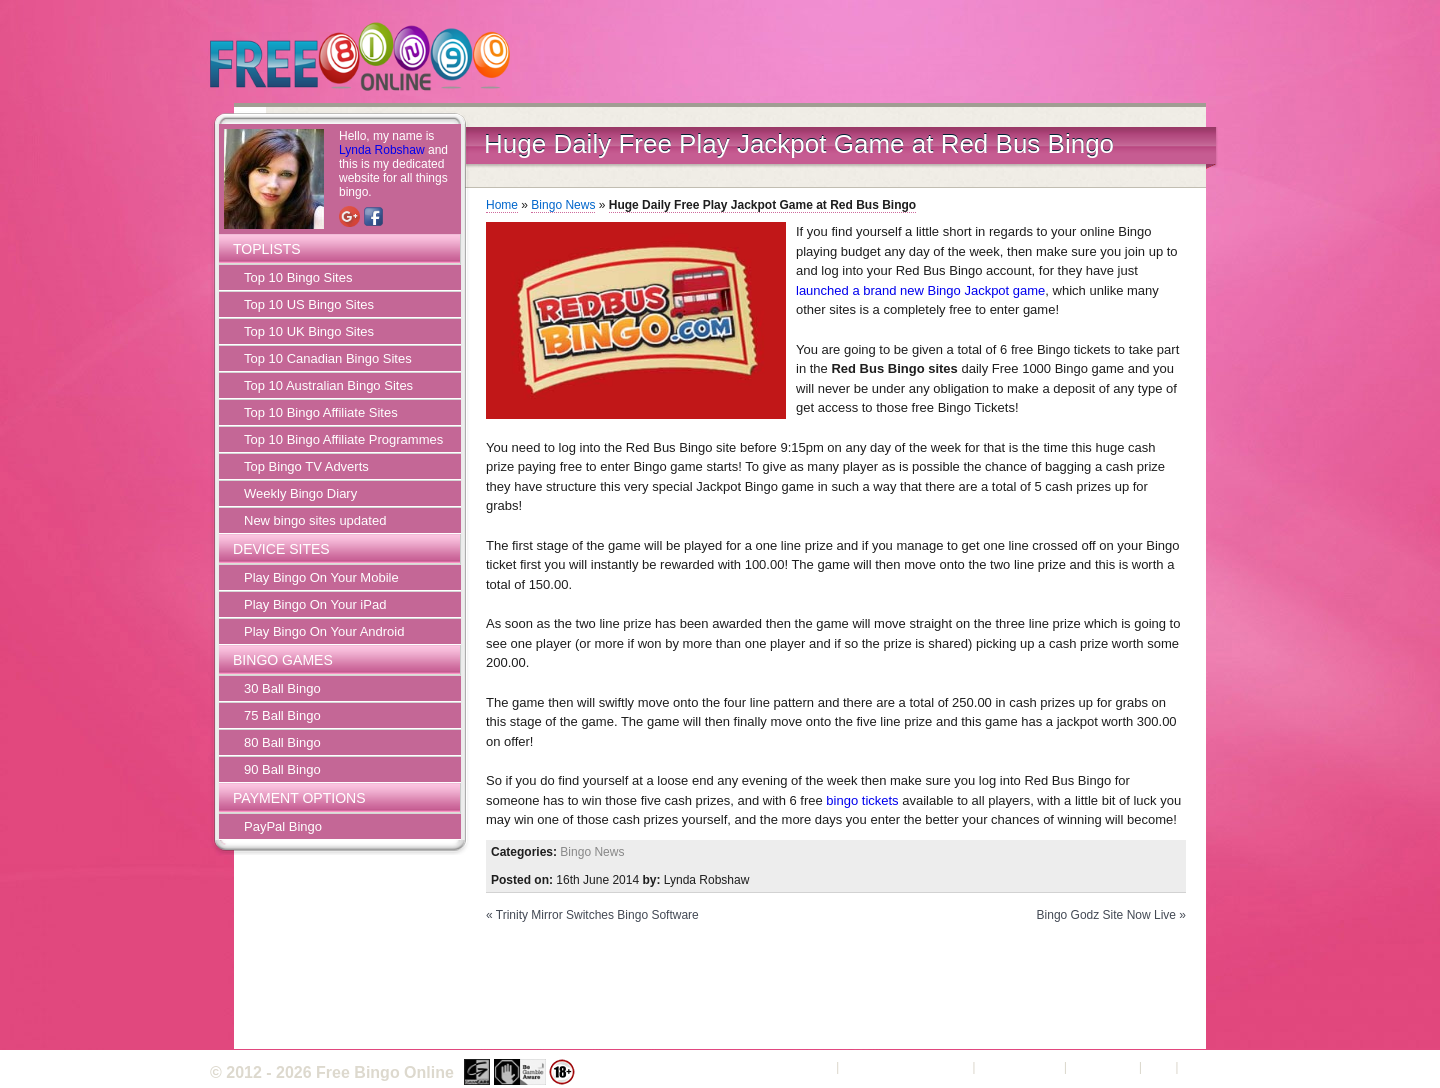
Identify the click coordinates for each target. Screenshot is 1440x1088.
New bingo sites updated (315, 520)
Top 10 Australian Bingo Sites (328, 385)
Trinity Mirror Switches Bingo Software (597, 915)
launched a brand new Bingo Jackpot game (920, 290)
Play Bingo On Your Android (324, 631)
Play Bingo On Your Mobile (321, 577)
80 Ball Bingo (282, 742)
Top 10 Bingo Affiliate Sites (321, 412)
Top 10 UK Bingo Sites (309, 331)
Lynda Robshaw (382, 150)
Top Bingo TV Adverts (306, 466)
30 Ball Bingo (282, 688)
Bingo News (563, 205)
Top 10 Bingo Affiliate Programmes (343, 439)
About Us (805, 1066)
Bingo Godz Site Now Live (1106, 915)
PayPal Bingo (283, 826)
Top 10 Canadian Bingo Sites (328, 358)
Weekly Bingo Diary (300, 493)
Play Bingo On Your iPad (315, 604)
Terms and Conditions (906, 1066)
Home (502, 205)
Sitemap (1206, 1066)
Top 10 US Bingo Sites (309, 304)
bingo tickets (862, 800)
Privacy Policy (1019, 1066)
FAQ (1159, 1066)
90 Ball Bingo (282, 769)
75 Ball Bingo (282, 715)
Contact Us (1103, 1066)
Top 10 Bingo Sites (298, 277)
